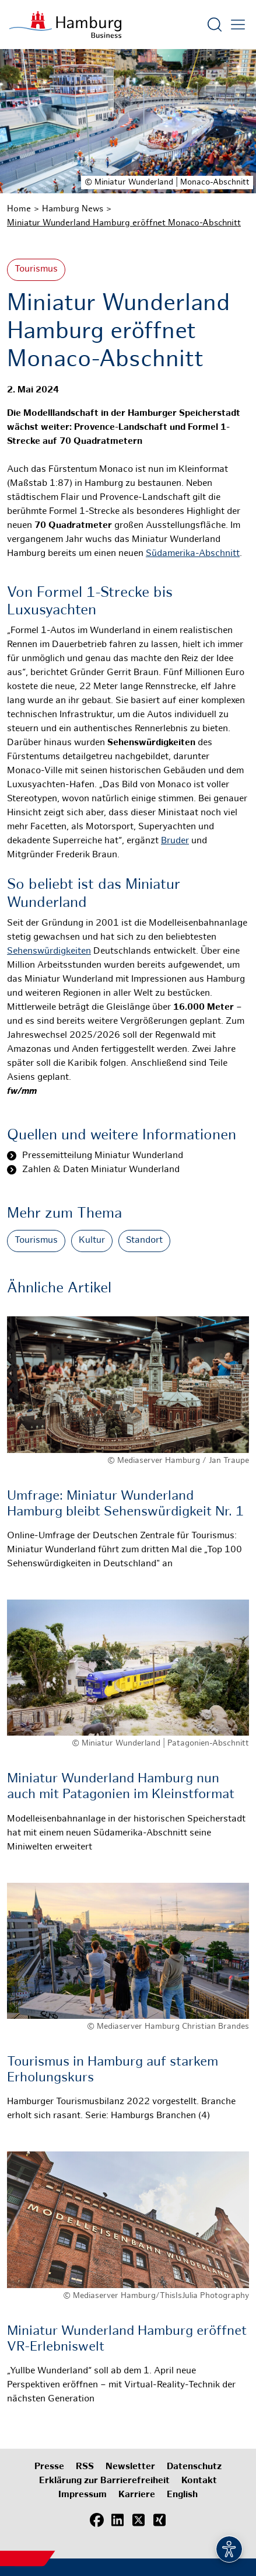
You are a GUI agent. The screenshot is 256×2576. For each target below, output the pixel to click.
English (182, 2495)
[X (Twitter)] (139, 2520)
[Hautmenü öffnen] (238, 24)
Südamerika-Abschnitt (193, 554)
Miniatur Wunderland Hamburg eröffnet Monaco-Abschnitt (124, 223)
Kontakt (199, 2481)
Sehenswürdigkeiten (49, 951)
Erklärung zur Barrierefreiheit (104, 2481)
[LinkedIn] (118, 2520)
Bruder (175, 841)
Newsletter (130, 2467)
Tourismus (36, 269)
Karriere (136, 2495)
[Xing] (160, 2520)
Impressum (82, 2495)
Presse (49, 2467)
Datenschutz (194, 2467)
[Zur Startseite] (65, 24)
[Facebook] (97, 2520)
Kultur (92, 1240)
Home (19, 209)
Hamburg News (72, 209)
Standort (144, 1240)
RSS (85, 2467)
